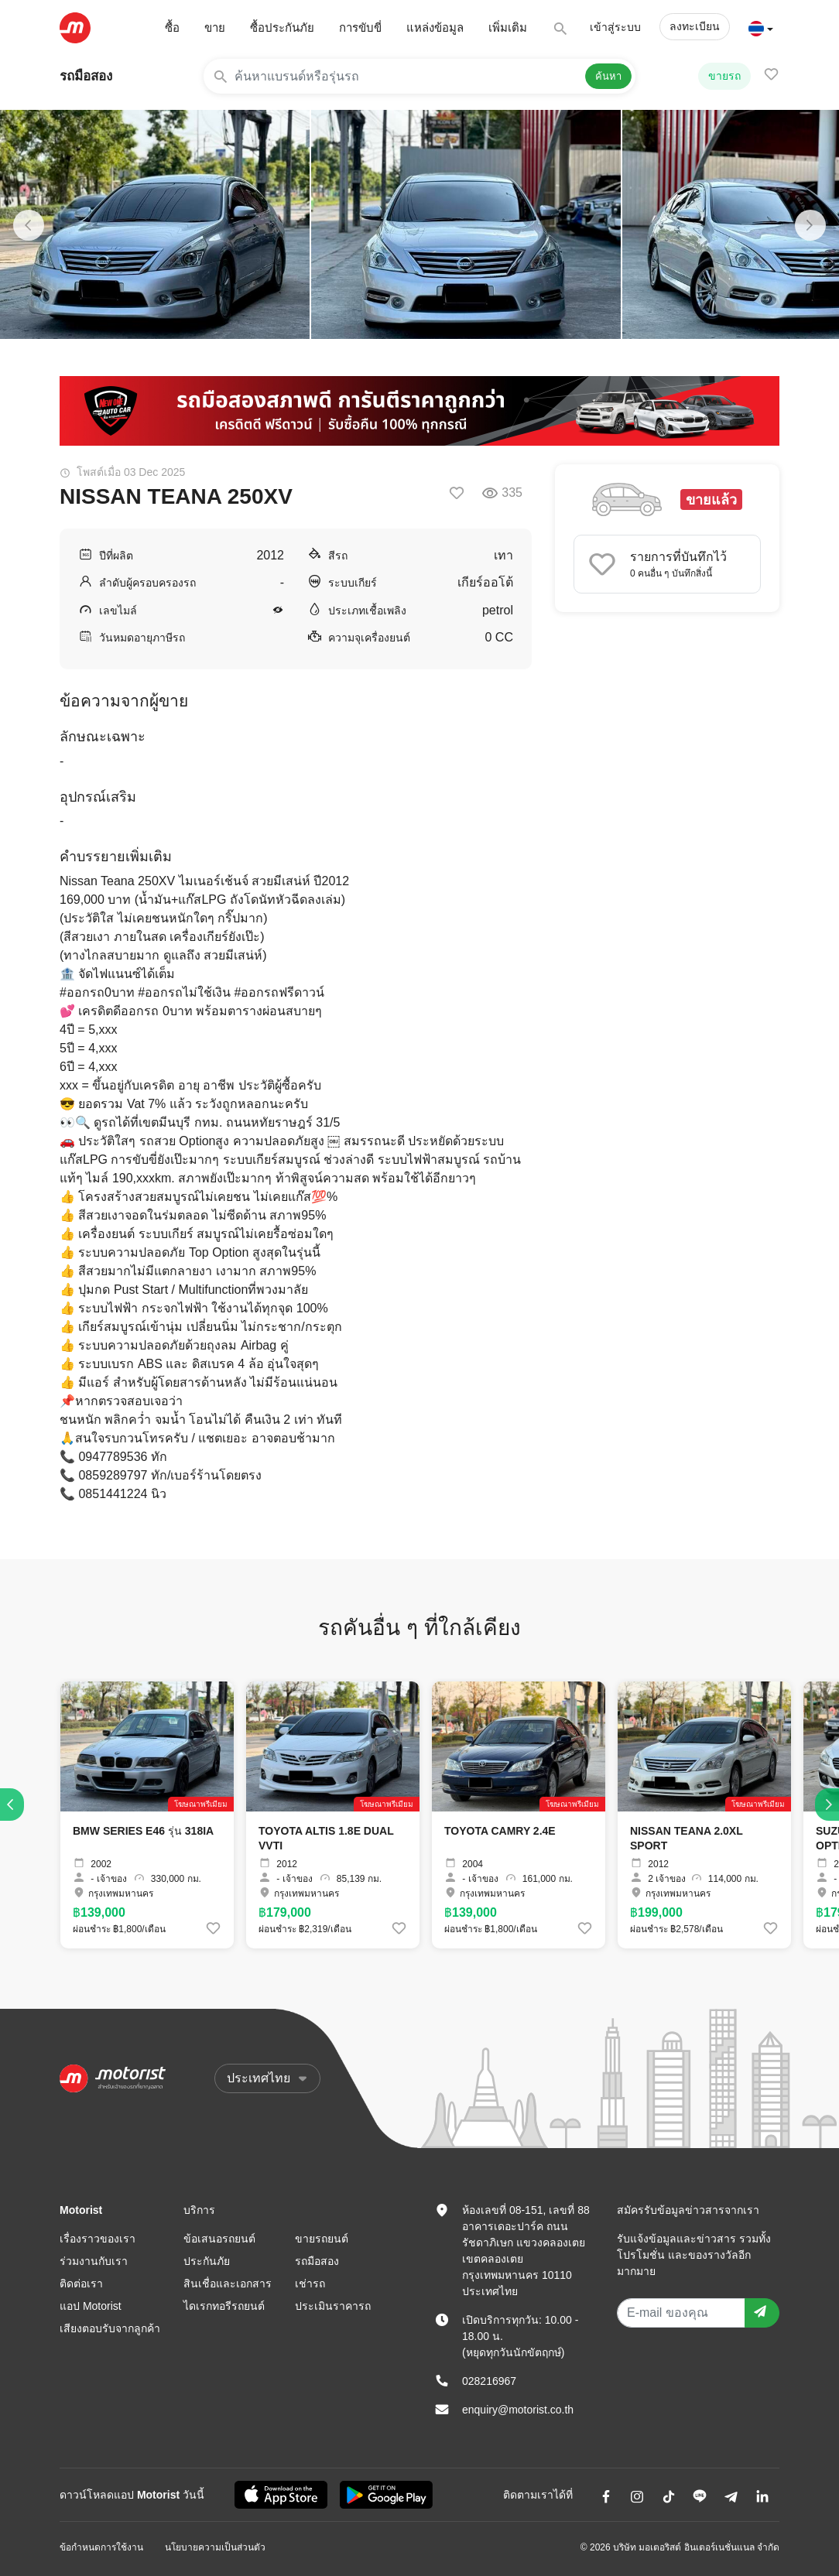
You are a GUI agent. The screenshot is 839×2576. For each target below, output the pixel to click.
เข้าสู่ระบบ (615, 27)
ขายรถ (724, 76)
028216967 (489, 2381)
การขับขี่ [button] (360, 27)
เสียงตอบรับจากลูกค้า (110, 2328)
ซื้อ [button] (172, 27)
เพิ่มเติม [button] (507, 27)
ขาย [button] (214, 27)
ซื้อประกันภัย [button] (282, 27)
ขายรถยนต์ (321, 2238)
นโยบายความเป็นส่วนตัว (215, 2547)
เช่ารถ (310, 2283)
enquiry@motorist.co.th (518, 2409)
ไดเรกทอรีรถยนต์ (224, 2306)
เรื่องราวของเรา (97, 2238)
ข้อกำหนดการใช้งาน (101, 2547)
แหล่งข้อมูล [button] (435, 27)
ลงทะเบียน (694, 26)
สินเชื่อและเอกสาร (227, 2283)
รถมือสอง (86, 76)
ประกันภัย (206, 2261)
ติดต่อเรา (81, 2283)
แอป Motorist (91, 2306)
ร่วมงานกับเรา (94, 2261)
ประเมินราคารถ (333, 2306)
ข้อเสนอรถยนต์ (219, 2238)
